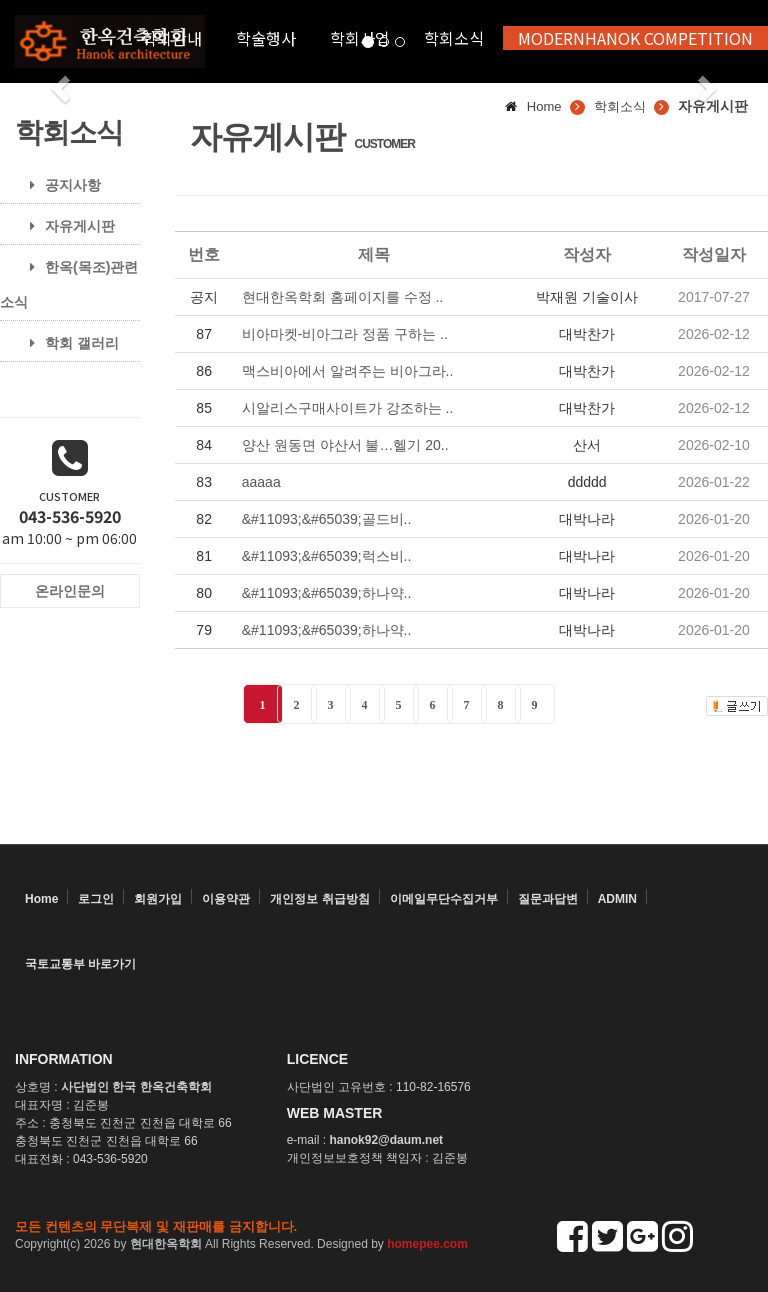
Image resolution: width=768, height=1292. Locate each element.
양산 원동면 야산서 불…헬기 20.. (345, 445)
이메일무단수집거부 (444, 899)
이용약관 (226, 899)
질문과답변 (548, 899)
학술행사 (266, 38)
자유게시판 (65, 226)
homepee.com (427, 1244)
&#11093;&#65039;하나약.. (327, 593)
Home (41, 899)
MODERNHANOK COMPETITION (635, 38)
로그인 (96, 899)
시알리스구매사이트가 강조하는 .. (348, 408)
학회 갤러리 (67, 343)
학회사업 (360, 38)
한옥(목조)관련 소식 (69, 284)
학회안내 (172, 38)
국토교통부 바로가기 (80, 964)
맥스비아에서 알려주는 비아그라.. (348, 371)
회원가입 (158, 899)
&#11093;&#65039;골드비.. (327, 519)
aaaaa (261, 482)
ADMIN (617, 899)
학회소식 (454, 38)
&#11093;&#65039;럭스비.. (327, 556)
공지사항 (58, 185)
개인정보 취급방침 (319, 899)
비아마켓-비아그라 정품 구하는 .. (345, 334)
